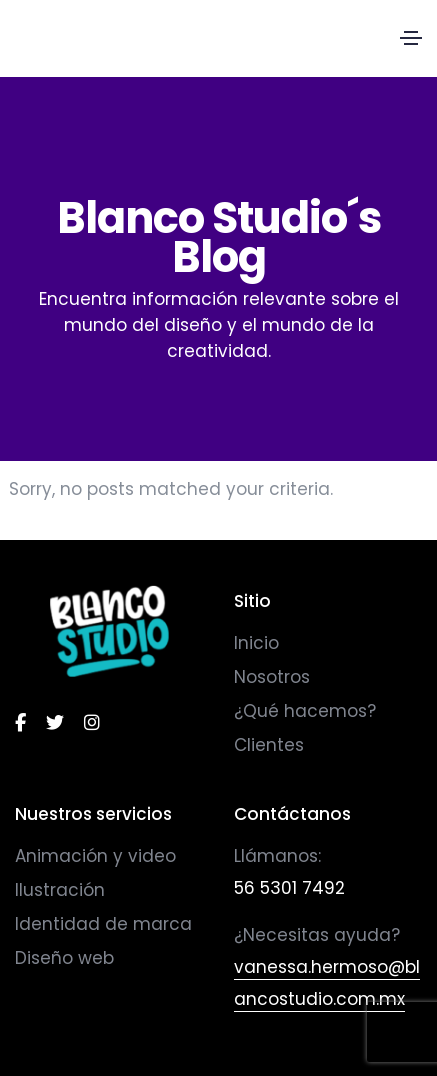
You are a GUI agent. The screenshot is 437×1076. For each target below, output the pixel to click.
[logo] (109, 631)
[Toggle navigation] (411, 38)
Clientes (269, 745)
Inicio (256, 643)
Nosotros (272, 677)
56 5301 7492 (289, 888)
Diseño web (64, 958)
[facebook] (20, 723)
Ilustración (60, 890)
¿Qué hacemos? (305, 711)
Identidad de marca (103, 924)
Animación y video (95, 856)
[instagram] (92, 723)
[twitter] (55, 723)
